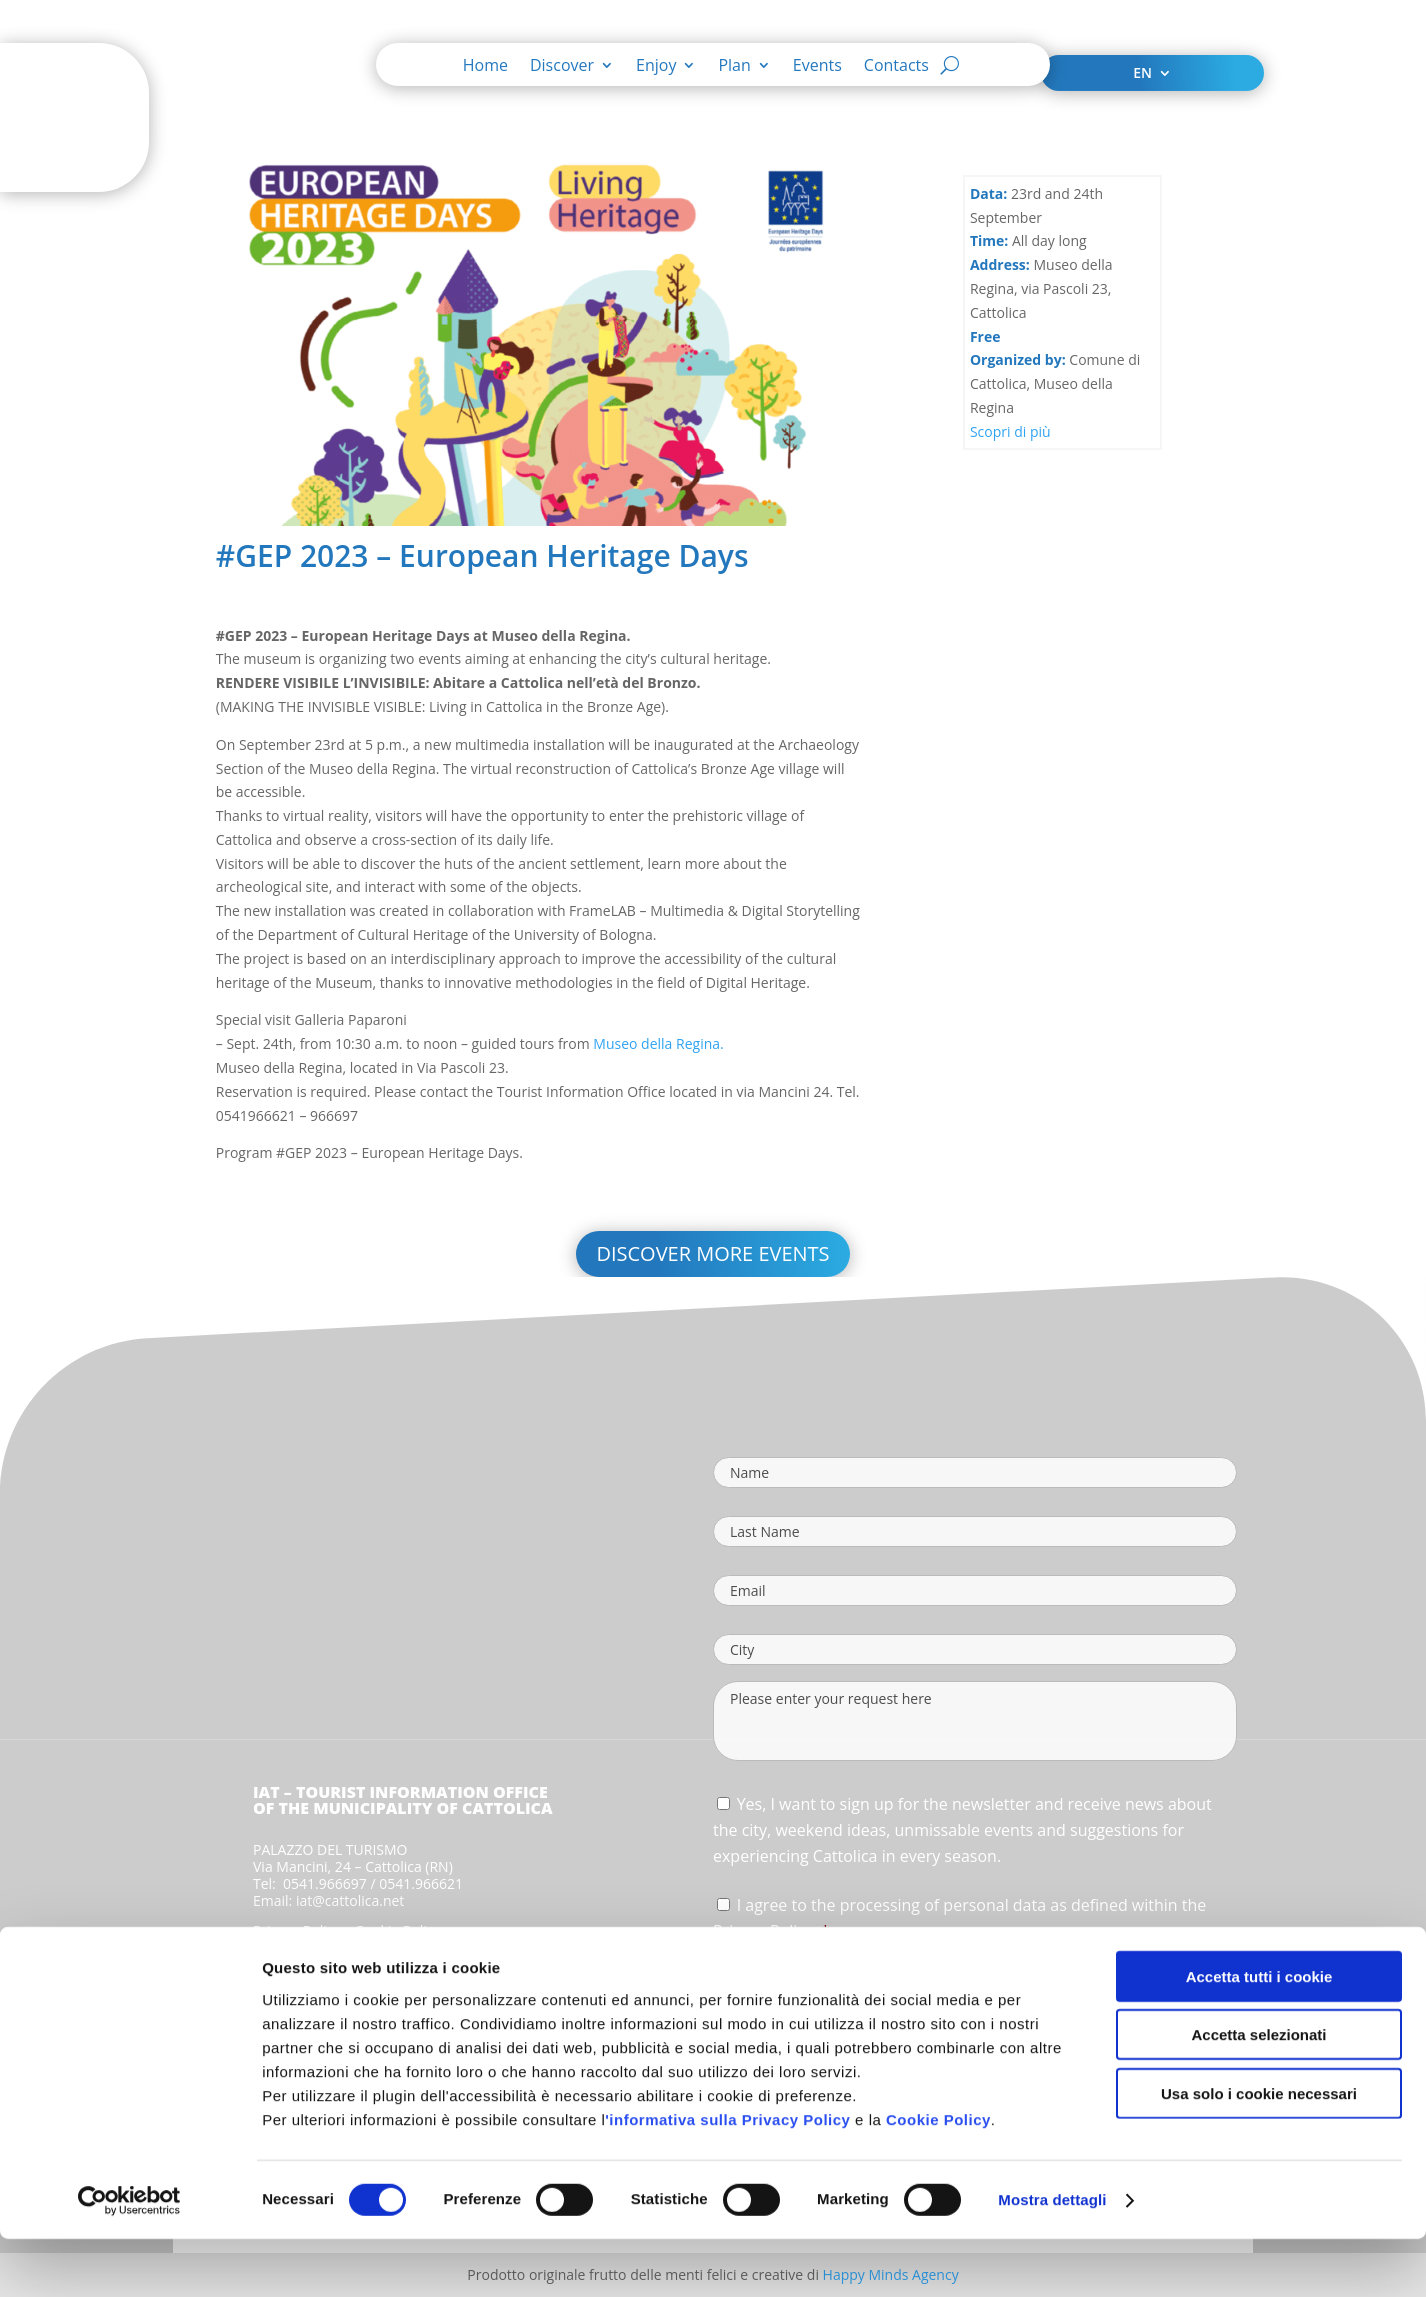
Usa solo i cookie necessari (1259, 2150)
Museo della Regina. (658, 1043)
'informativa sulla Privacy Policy (727, 2176)
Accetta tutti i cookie (1259, 2033)
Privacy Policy (296, 1930)
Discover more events (712, 1253)
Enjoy (656, 67)
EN (1142, 74)
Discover (562, 67)
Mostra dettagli (1052, 2257)
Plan (734, 67)
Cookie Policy (938, 2176)
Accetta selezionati (1258, 2092)
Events (817, 67)
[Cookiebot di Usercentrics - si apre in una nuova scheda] (129, 2258)
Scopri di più (1010, 431)
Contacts (896, 67)
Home (485, 67)
